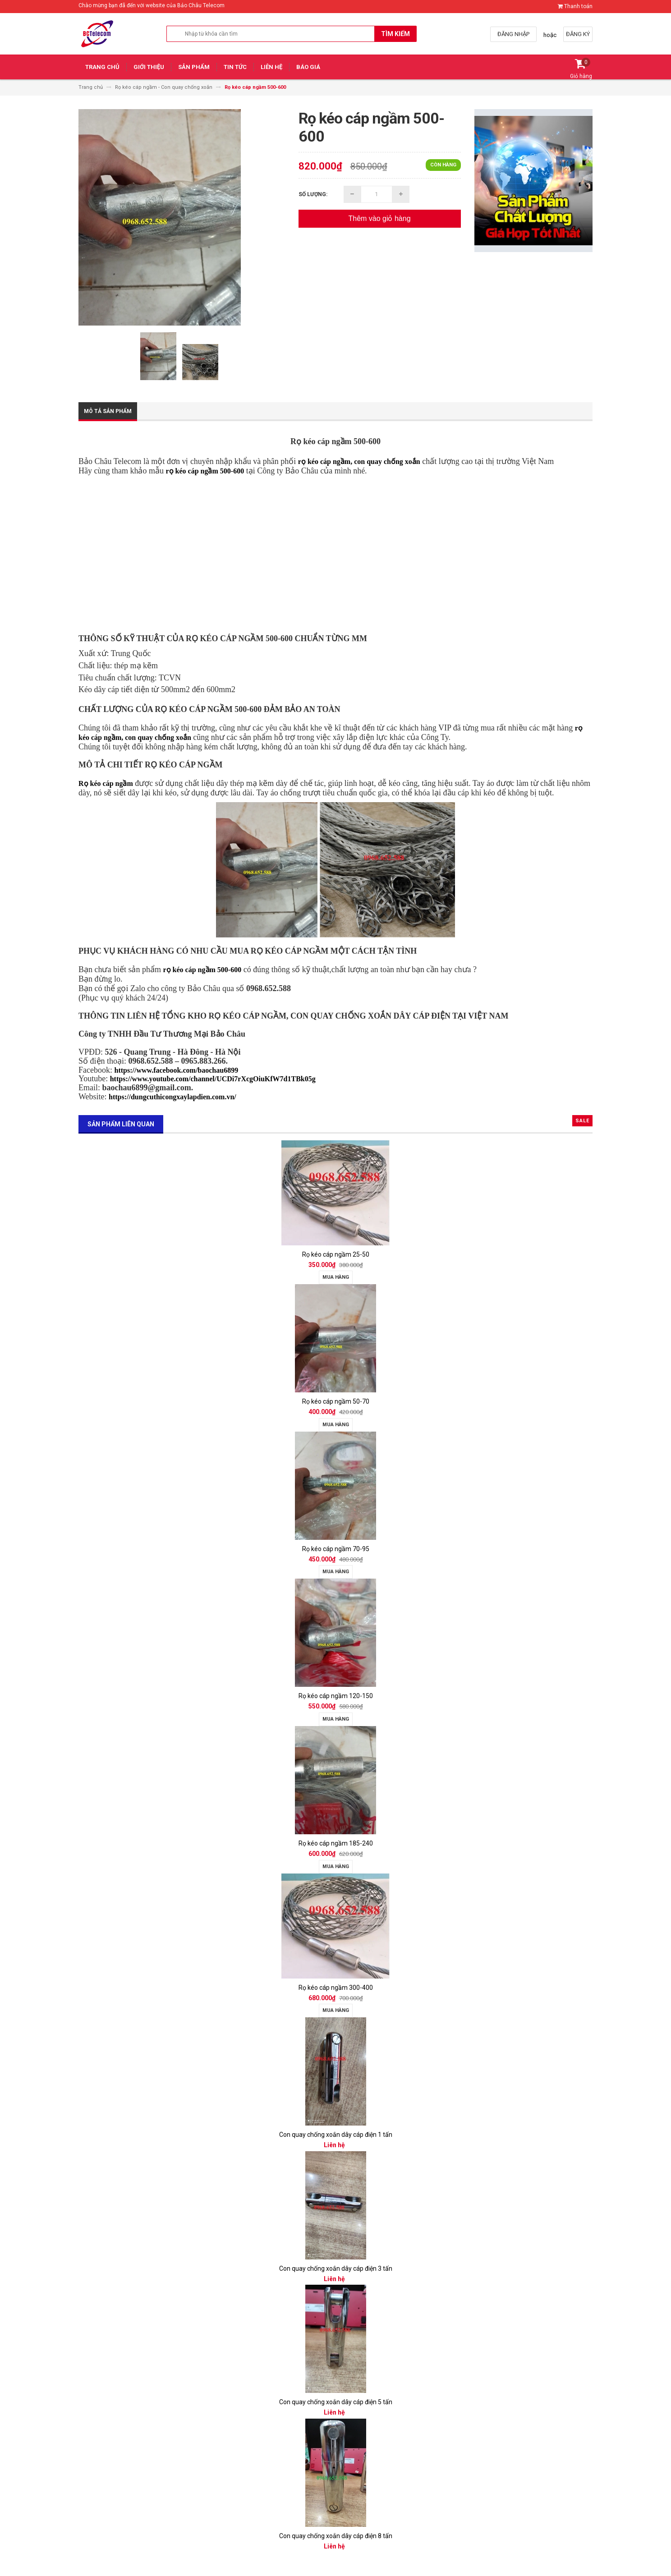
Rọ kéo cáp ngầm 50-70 (335, 1401)
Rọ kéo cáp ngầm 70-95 (335, 1548)
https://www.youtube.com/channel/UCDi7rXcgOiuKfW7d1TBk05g (213, 1079)
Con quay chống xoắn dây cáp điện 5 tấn (335, 2402)
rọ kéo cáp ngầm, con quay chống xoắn (359, 461)
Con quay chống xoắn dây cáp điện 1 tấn (335, 2134)
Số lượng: (313, 194)
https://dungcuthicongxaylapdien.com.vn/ (172, 1097)
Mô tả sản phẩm (108, 411)
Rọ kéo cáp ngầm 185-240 (336, 1843)
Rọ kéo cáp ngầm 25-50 (335, 1254)
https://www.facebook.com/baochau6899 (176, 1070)
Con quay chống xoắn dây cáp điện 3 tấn (335, 2268)
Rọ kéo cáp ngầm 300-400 (336, 1987)
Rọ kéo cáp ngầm (105, 783)
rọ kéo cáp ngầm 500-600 (204, 471)
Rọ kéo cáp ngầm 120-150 (336, 1695)
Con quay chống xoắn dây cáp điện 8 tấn (335, 2535)
